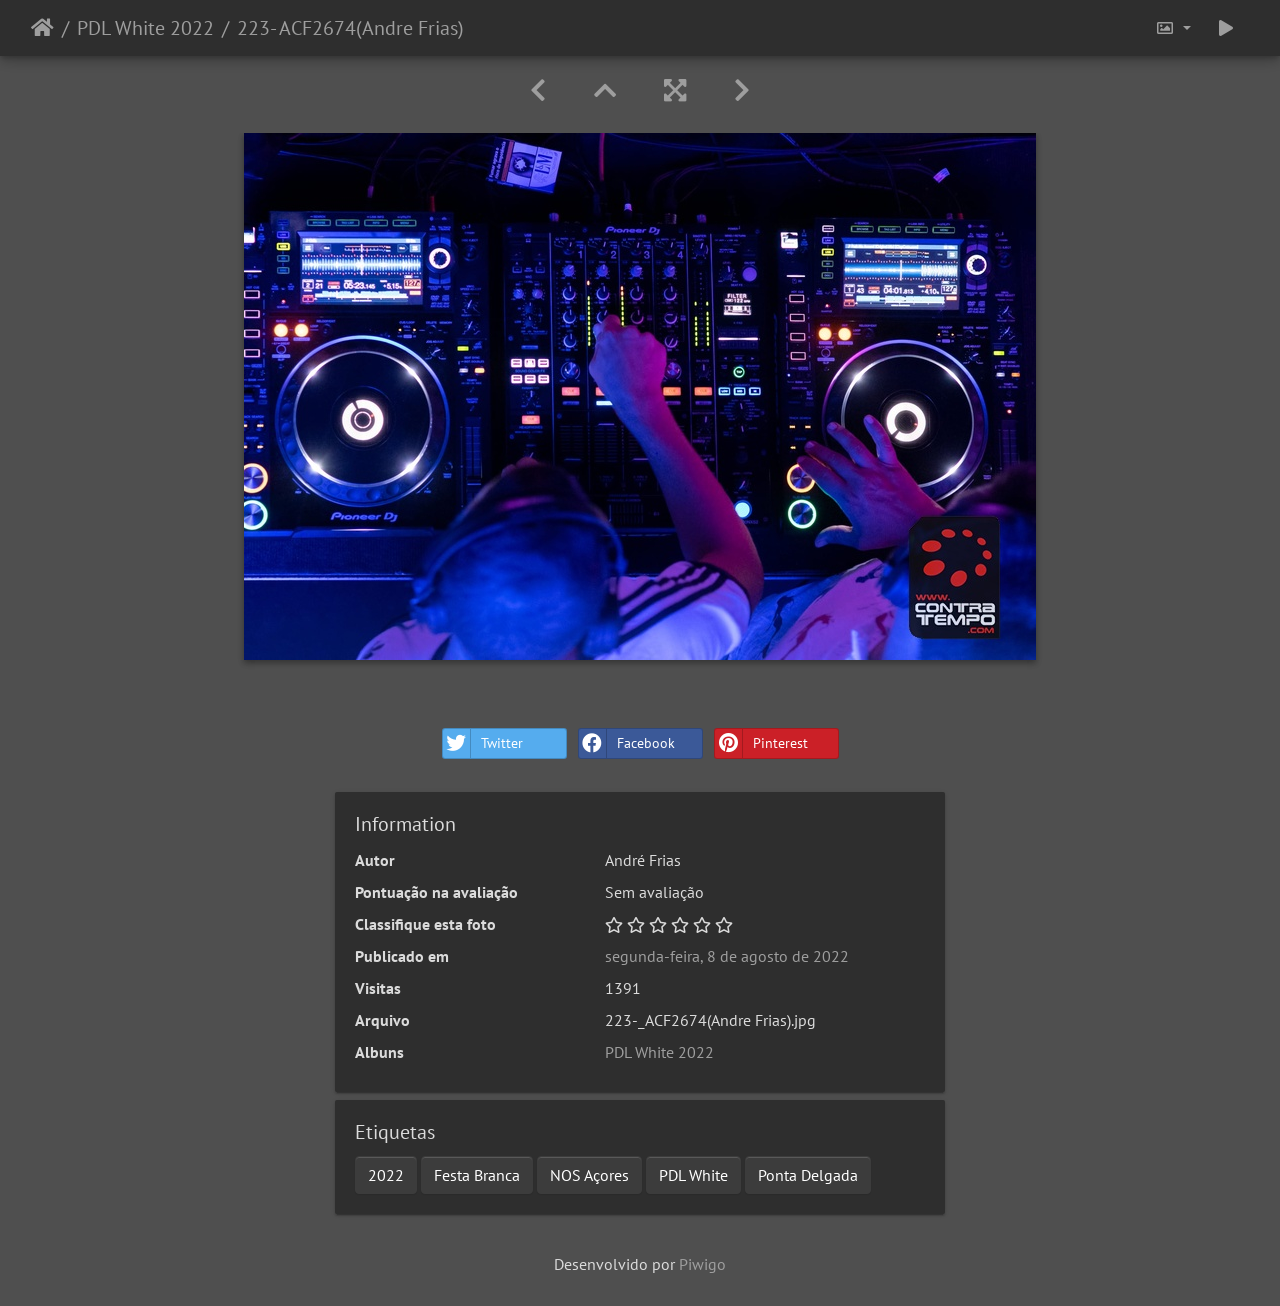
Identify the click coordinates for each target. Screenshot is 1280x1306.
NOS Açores (589, 1175)
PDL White (693, 1175)
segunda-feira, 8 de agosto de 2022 (727, 956)
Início (42, 28)
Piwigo (702, 1264)
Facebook (627, 743)
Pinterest (761, 743)
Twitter (483, 743)
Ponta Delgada (808, 1175)
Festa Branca (477, 1175)
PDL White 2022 (145, 28)
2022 (386, 1175)
